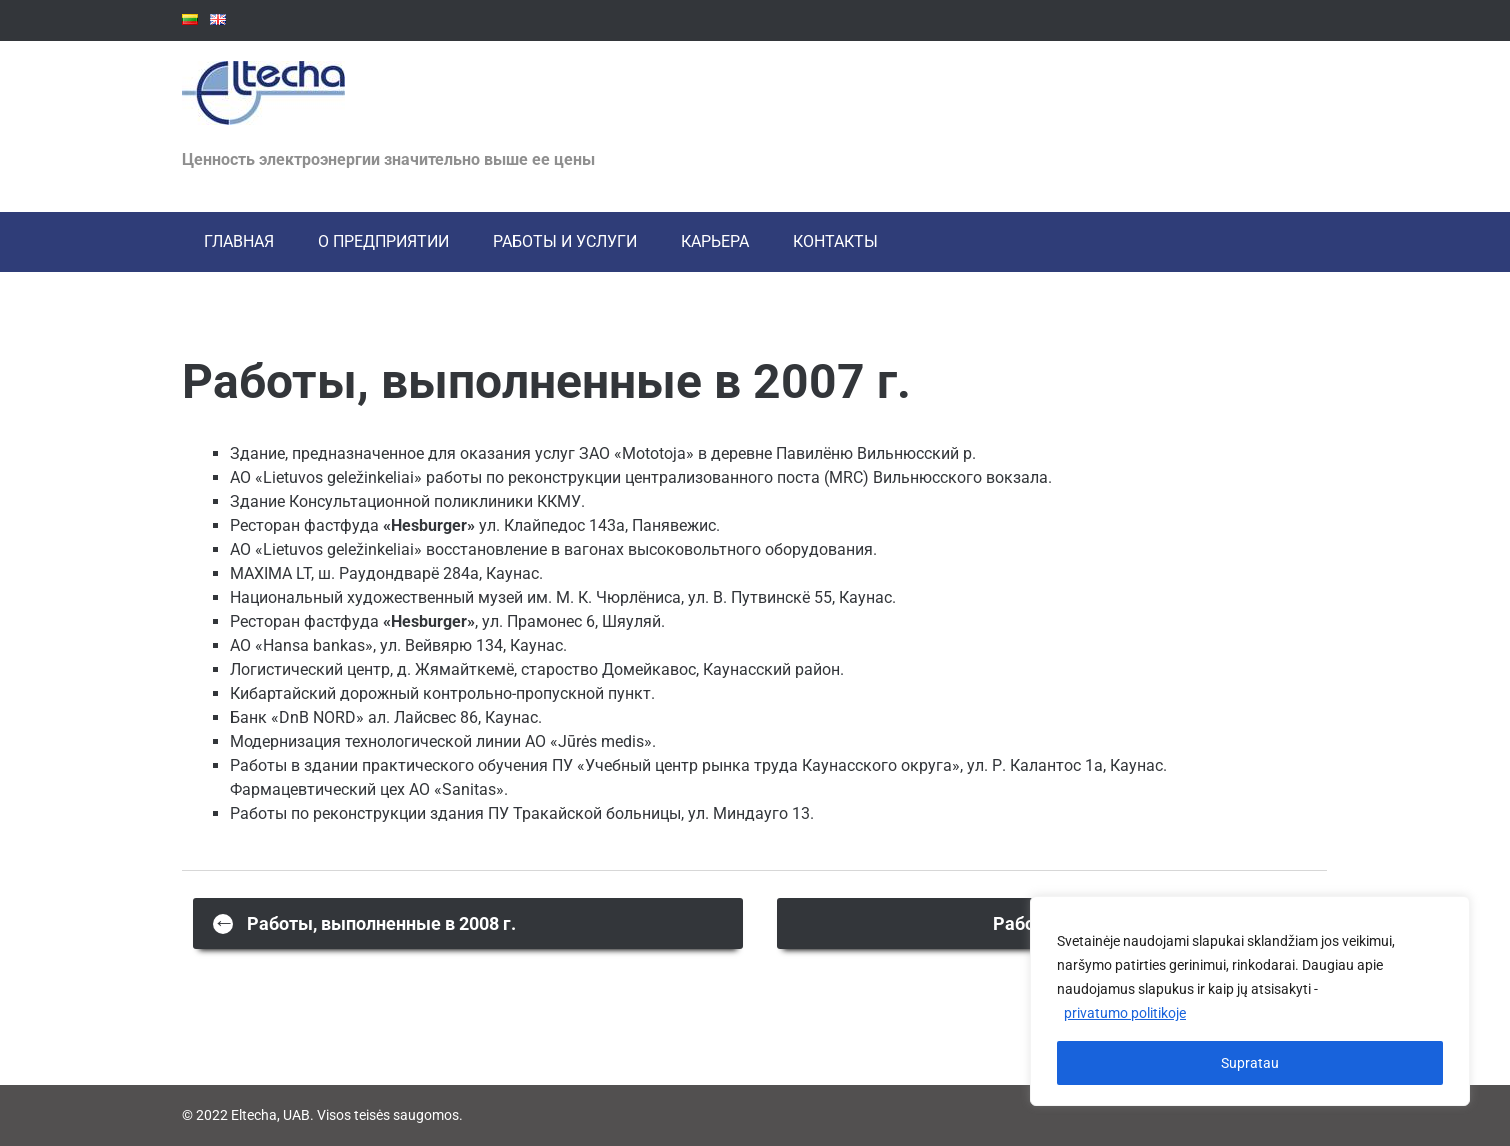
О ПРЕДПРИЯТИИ (383, 241)
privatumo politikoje (1125, 1013)
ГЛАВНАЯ (239, 241)
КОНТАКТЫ (835, 241)
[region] (1250, 1001)
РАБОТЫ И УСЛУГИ (565, 241)
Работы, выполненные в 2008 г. (364, 922)
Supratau (1250, 1063)
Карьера (715, 241)
